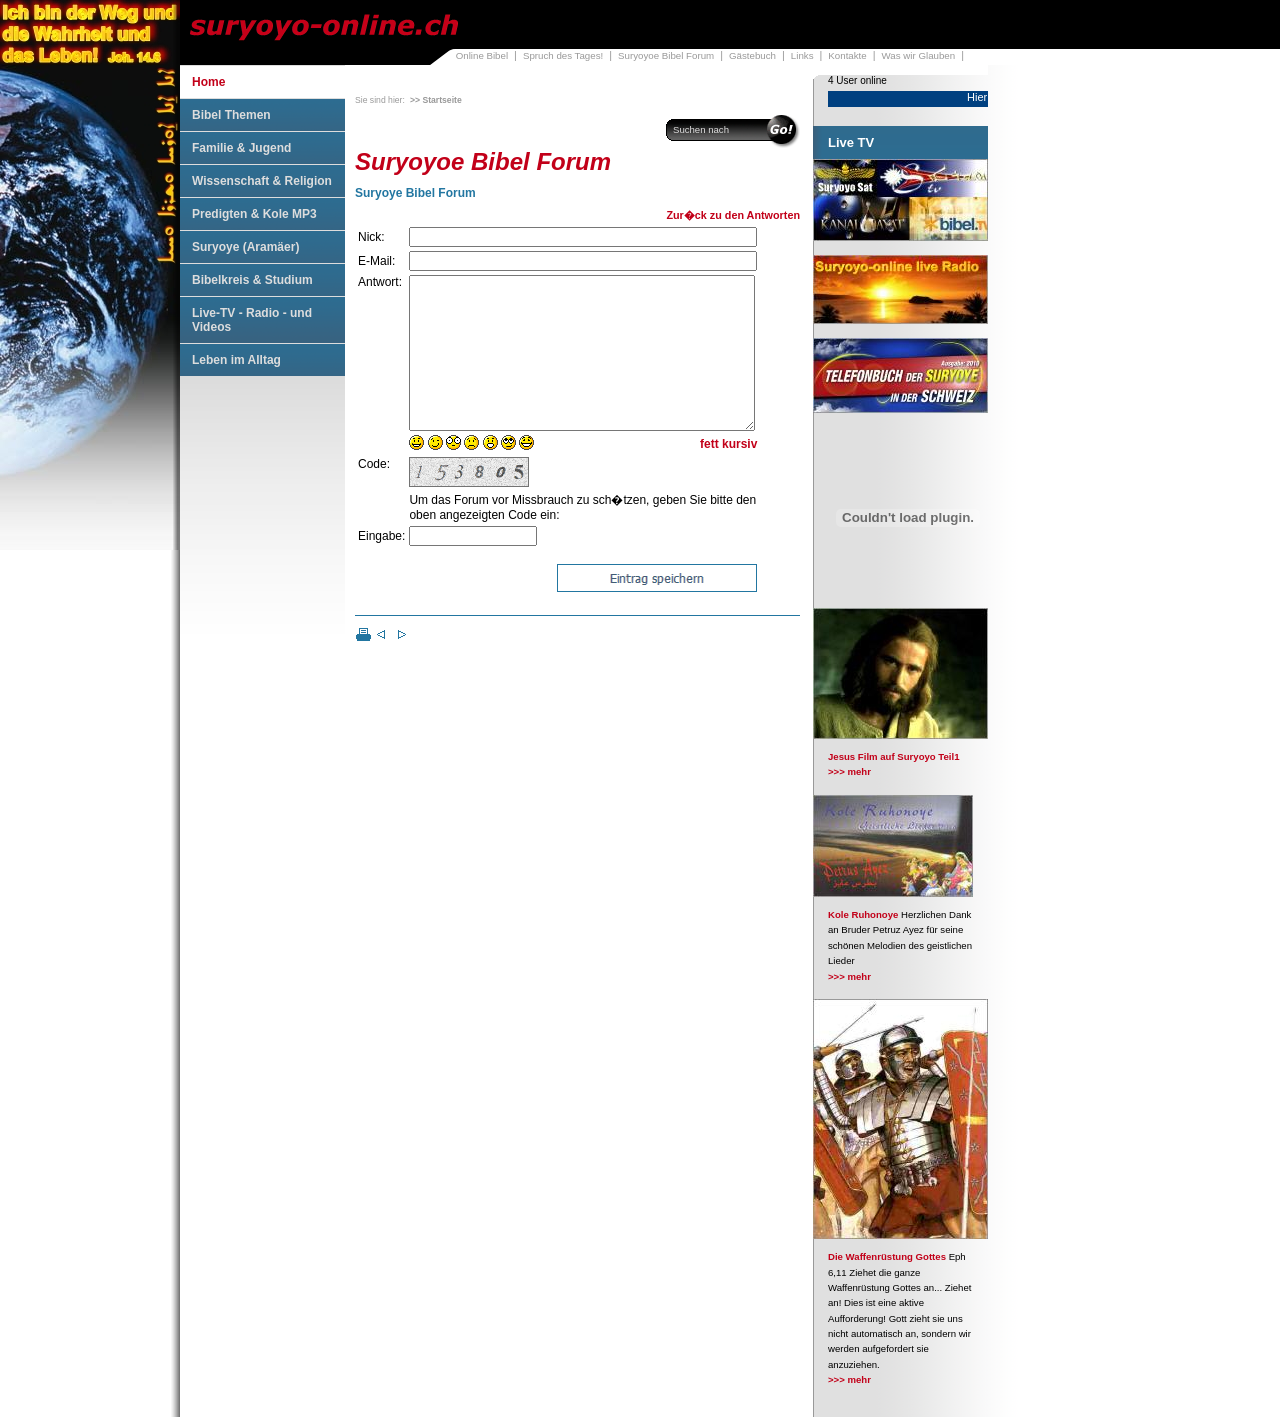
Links (802, 55)
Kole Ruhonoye (863, 914)
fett (709, 474)
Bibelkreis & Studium (252, 280)
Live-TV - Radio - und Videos (252, 320)
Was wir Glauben (919, 55)
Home (208, 82)
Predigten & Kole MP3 (254, 214)
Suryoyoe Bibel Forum (666, 55)
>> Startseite (436, 100)
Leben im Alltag (236, 360)
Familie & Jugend (241, 148)
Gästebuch (752, 55)
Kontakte (847, 55)
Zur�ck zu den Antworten (733, 215)
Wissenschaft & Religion (262, 181)
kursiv (739, 474)
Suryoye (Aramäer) (245, 247)
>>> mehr (849, 771)
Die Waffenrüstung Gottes (887, 1256)
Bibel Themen (231, 115)
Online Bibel (482, 55)
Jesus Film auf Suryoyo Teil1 (894, 756)
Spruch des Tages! (563, 55)
